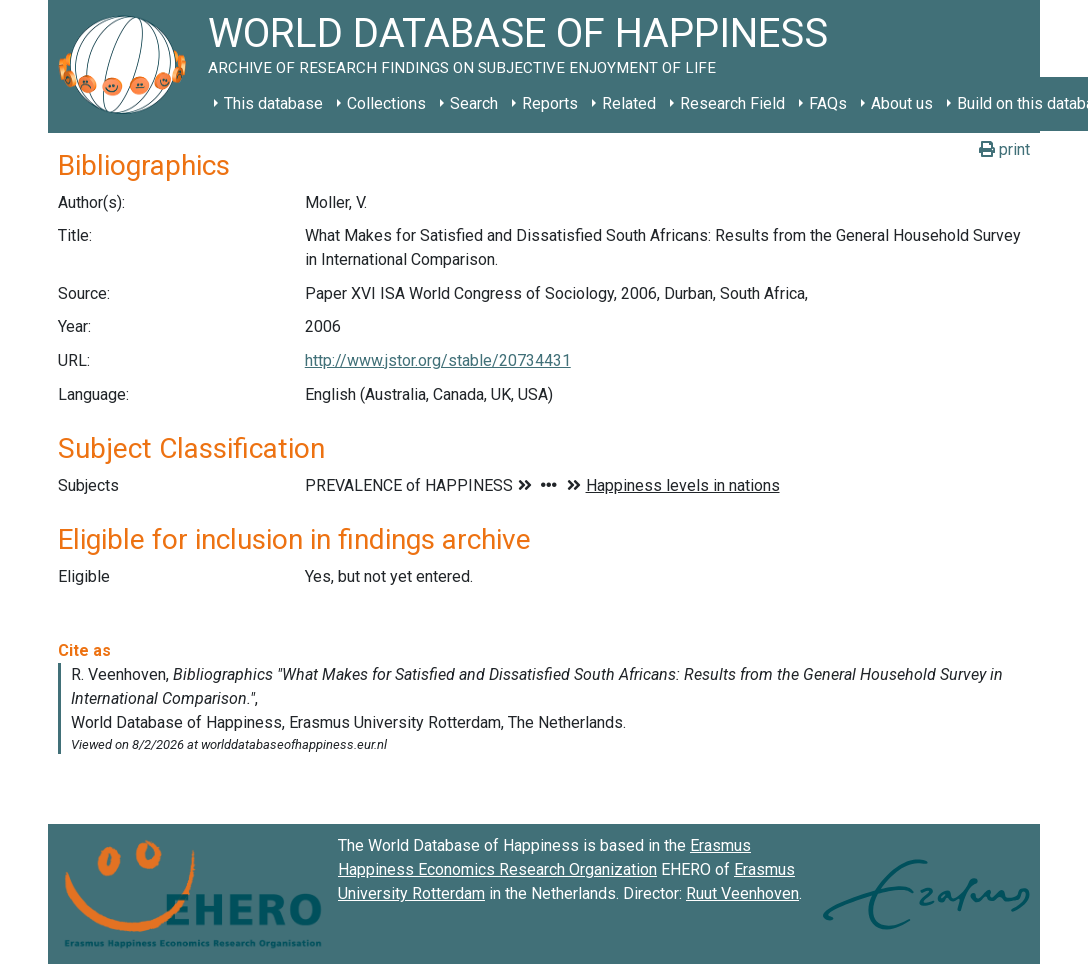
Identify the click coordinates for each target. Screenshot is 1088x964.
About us (902, 103)
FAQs (828, 103)
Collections (386, 103)
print (1004, 149)
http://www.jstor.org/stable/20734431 (438, 360)
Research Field (732, 103)
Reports (550, 103)
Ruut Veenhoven (742, 893)
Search (474, 103)
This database (273, 103)
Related (629, 103)
